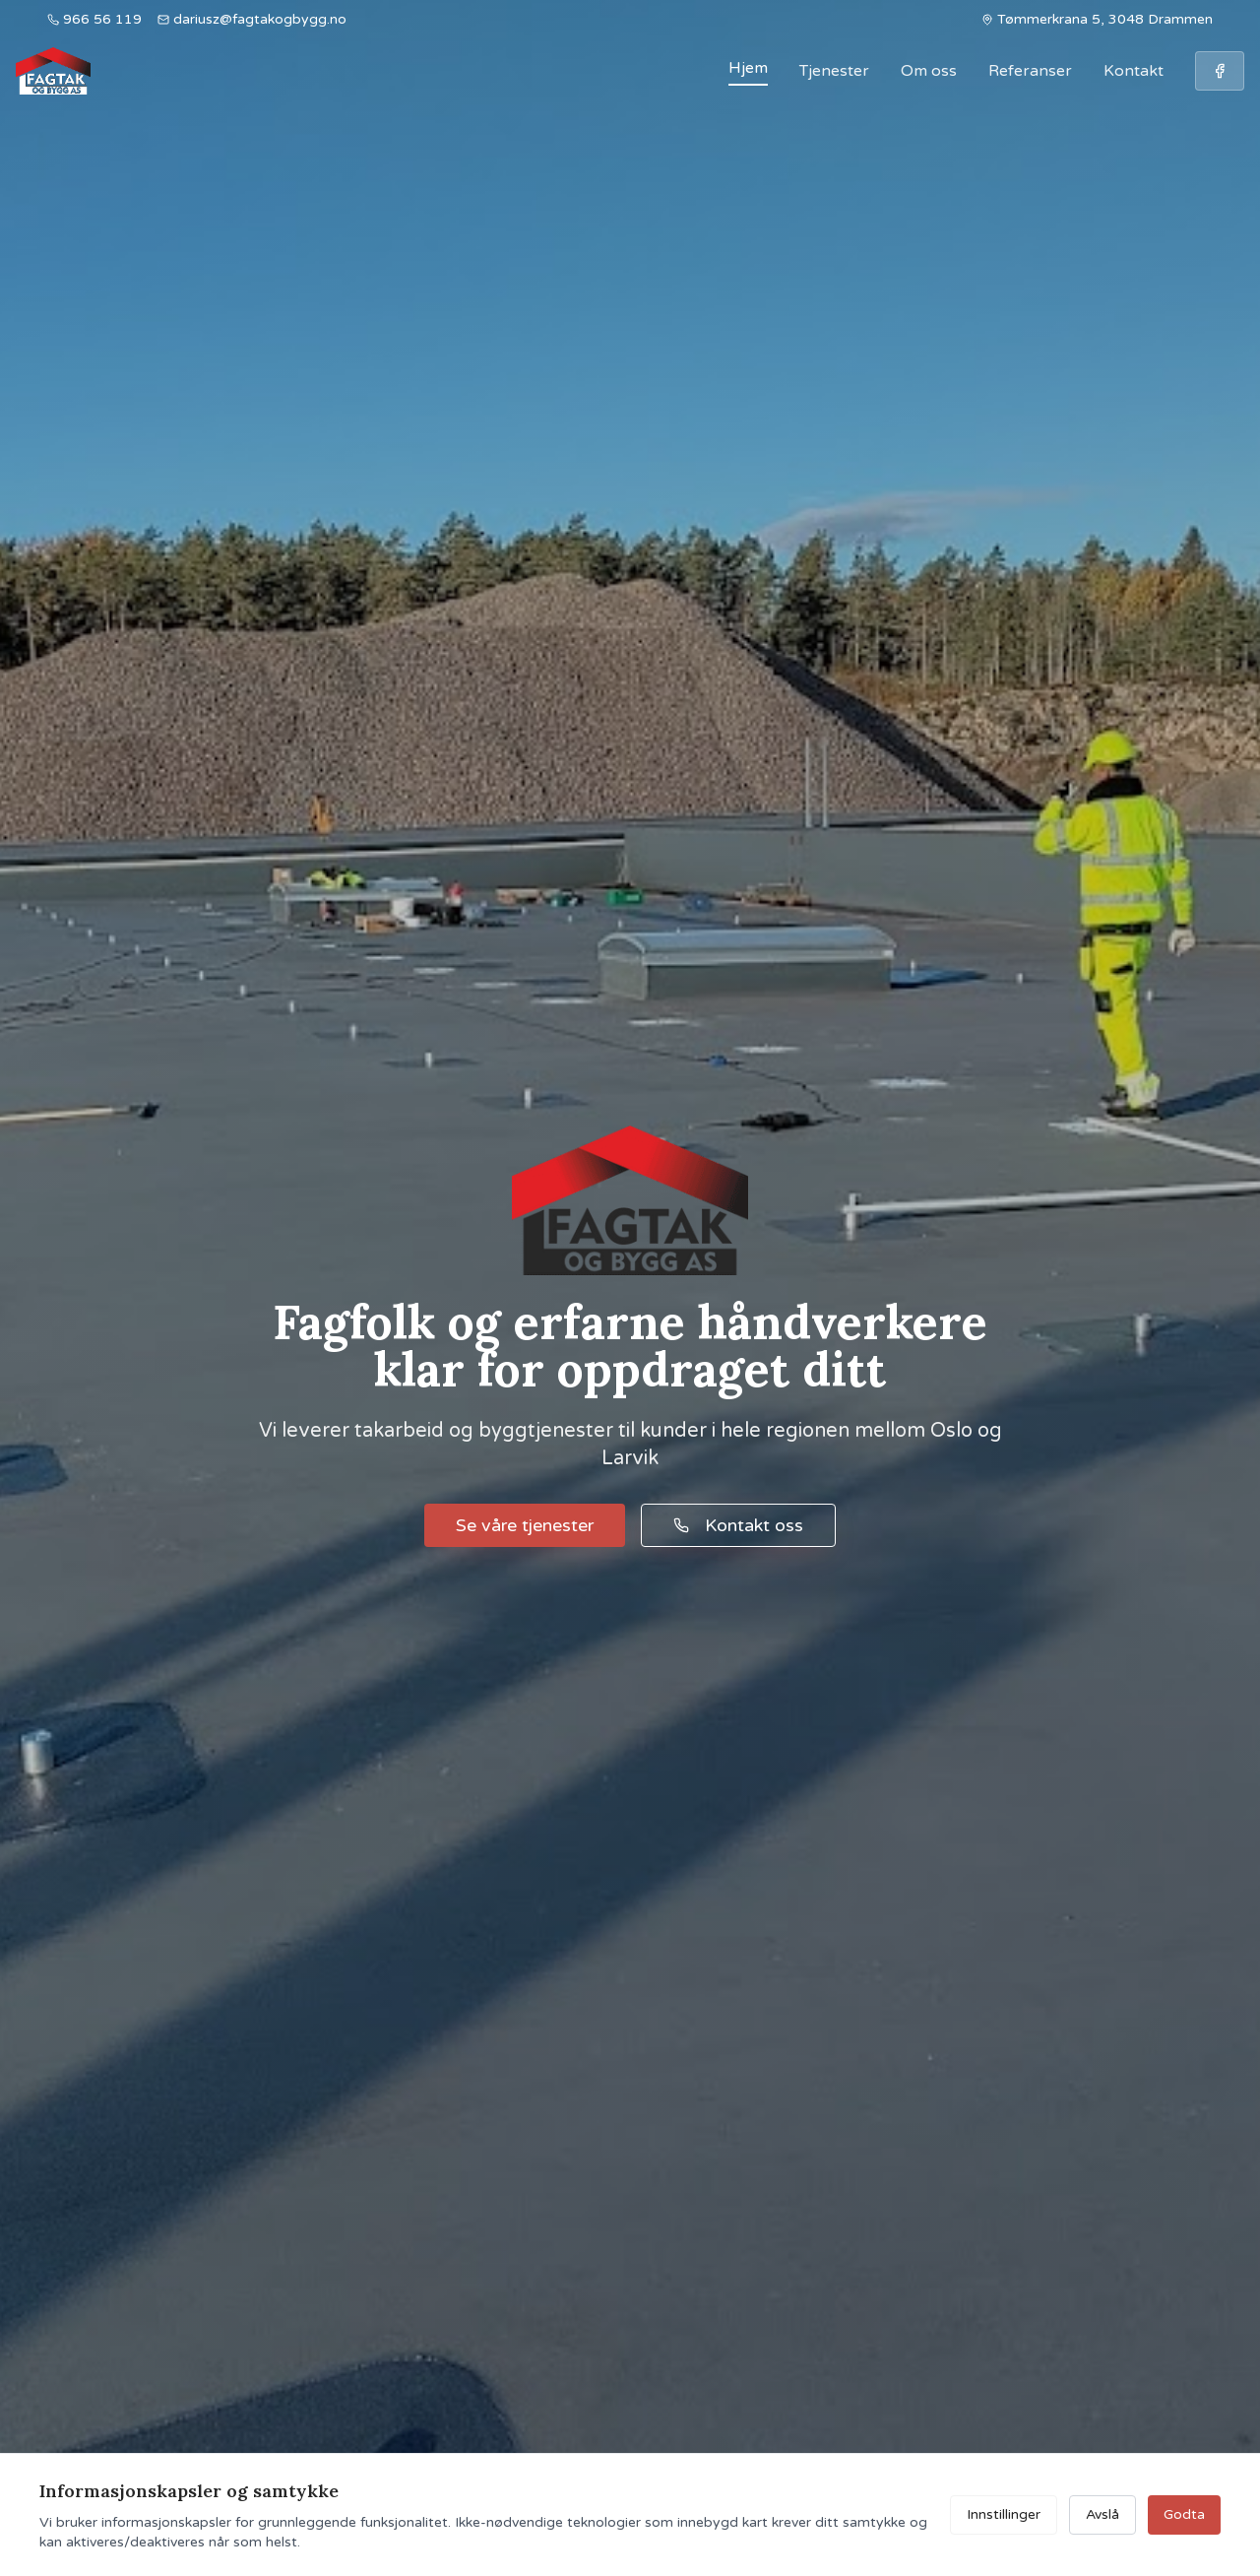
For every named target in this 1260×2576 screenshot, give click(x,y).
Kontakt (1133, 71)
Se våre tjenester (525, 1525)
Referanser (1030, 71)
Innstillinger (1003, 2514)
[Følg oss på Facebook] (1219, 71)
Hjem (748, 68)
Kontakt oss (738, 1525)
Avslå (1102, 2514)
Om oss (929, 71)
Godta (1184, 2514)
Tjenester (834, 71)
